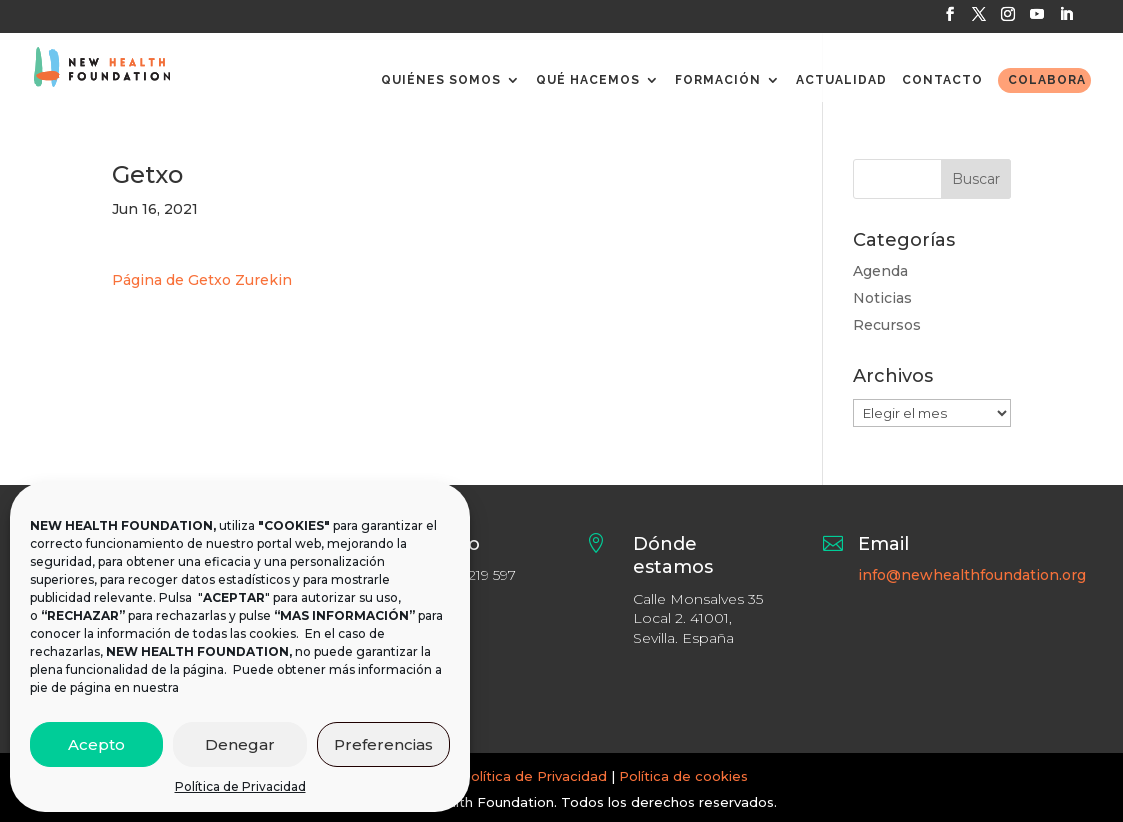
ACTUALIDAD (841, 80)
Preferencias (383, 744)
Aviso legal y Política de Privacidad (490, 776)
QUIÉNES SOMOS (441, 80)
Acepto (96, 744)
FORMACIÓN (718, 80)
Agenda (880, 271)
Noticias (882, 298)
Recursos (887, 325)
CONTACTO (942, 80)
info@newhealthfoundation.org (972, 575)
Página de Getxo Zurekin (202, 280)
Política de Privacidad (240, 786)
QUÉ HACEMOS (588, 80)
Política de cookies (683, 776)
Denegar (240, 744)
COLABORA (1047, 80)
